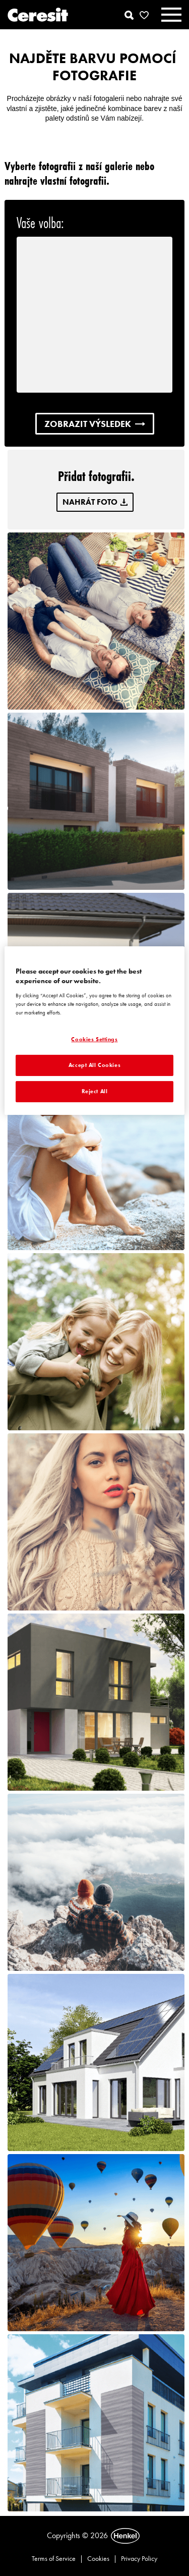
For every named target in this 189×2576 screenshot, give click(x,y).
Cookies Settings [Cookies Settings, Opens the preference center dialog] (94, 1039)
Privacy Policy (139, 2558)
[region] (94, 1030)
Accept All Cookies (94, 1064)
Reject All (95, 1091)
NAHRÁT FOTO (95, 502)
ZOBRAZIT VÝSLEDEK (94, 424)
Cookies (98, 2558)
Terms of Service (54, 2558)
